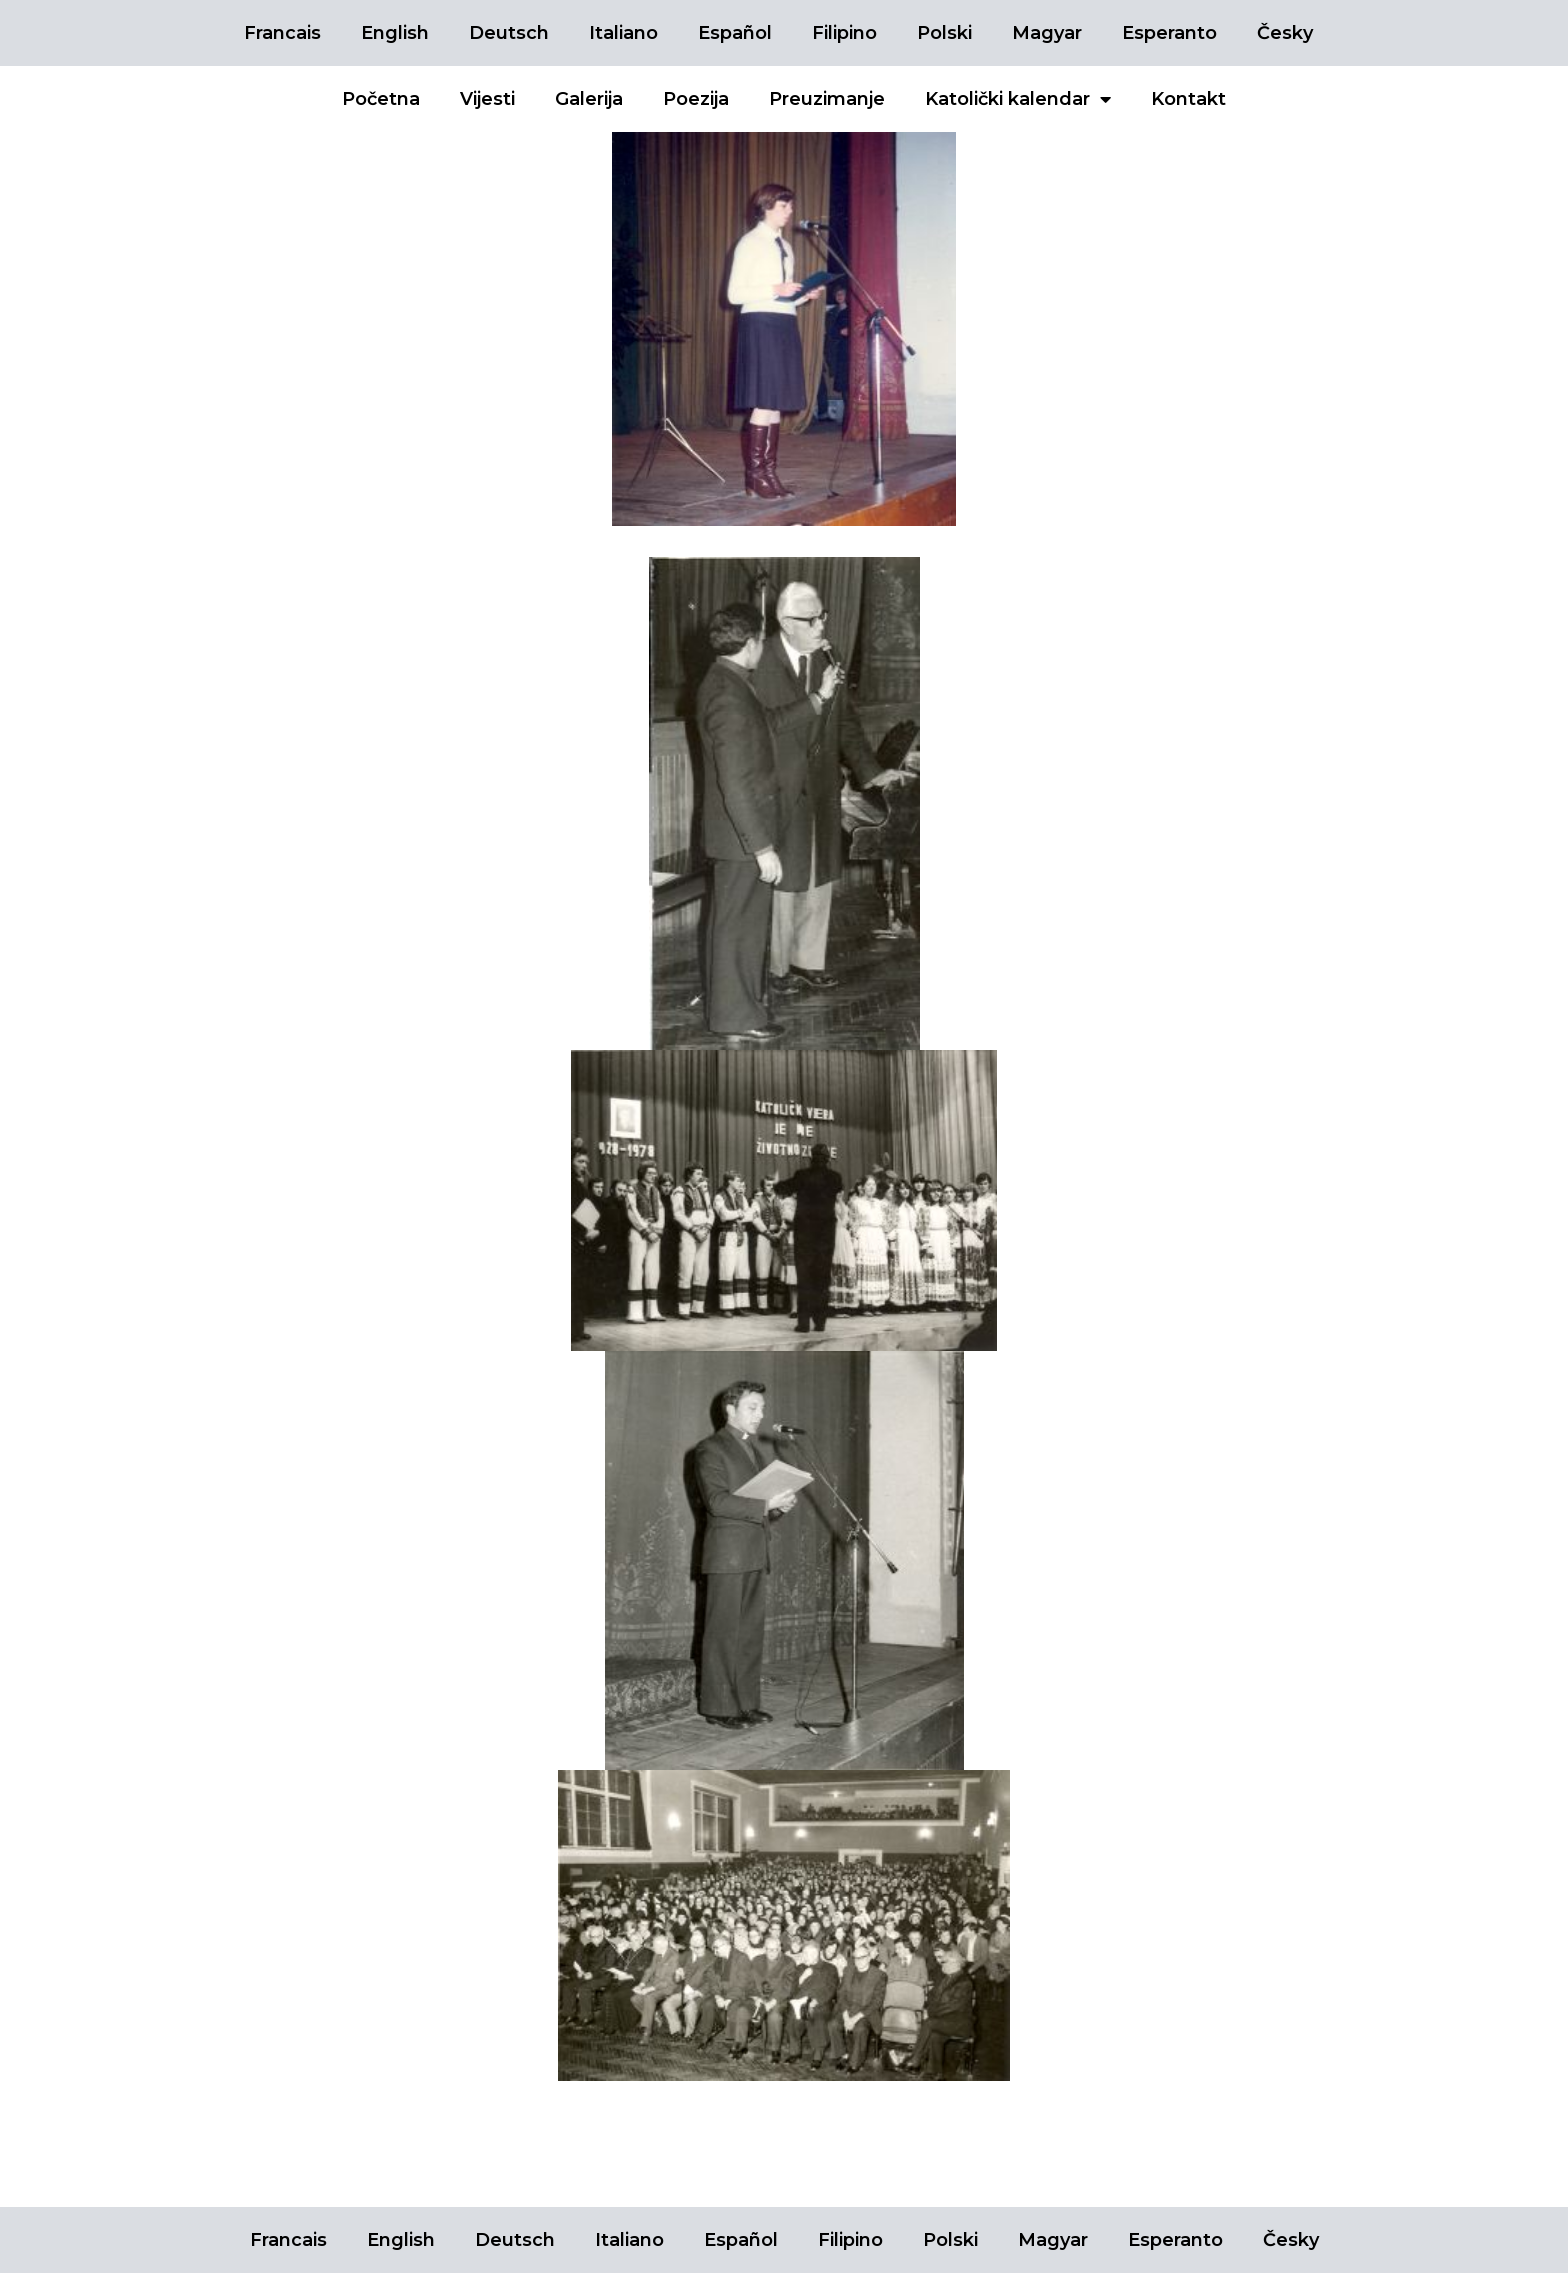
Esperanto (1169, 33)
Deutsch (509, 33)
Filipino (844, 33)
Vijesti (487, 99)
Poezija (696, 99)
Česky (1285, 33)
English (395, 33)
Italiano (623, 33)
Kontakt (1188, 99)
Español (735, 33)
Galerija (589, 99)
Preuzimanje (827, 99)
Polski (944, 33)
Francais (282, 33)
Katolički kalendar (1018, 99)
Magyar (1047, 33)
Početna (381, 99)
